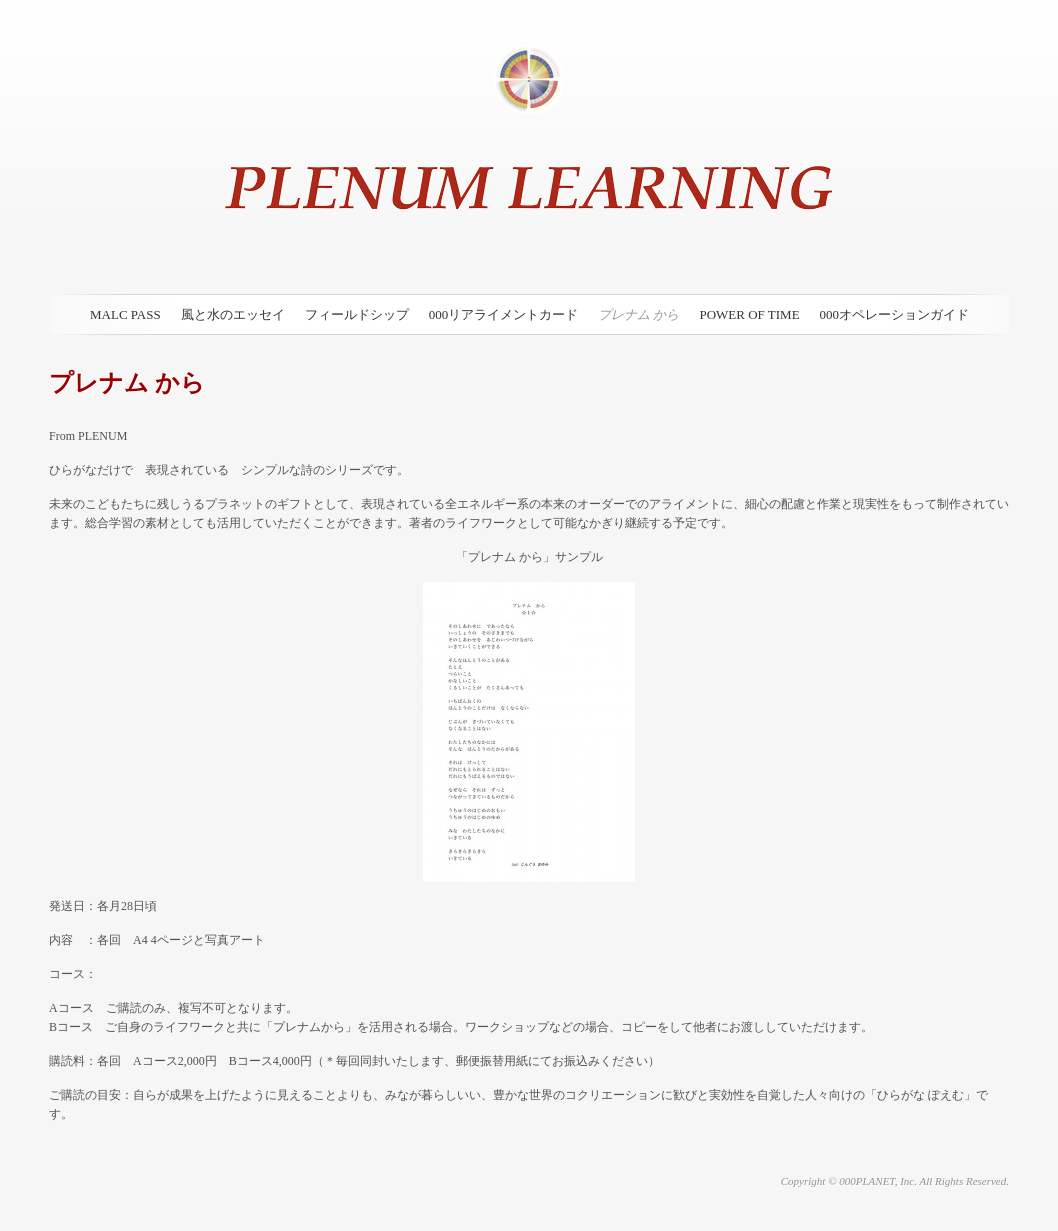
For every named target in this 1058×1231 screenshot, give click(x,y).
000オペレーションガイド (895, 314)
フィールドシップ (357, 314)
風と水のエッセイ (233, 314)
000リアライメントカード (504, 314)
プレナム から (638, 314)
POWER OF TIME (749, 314)
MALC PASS (125, 314)
